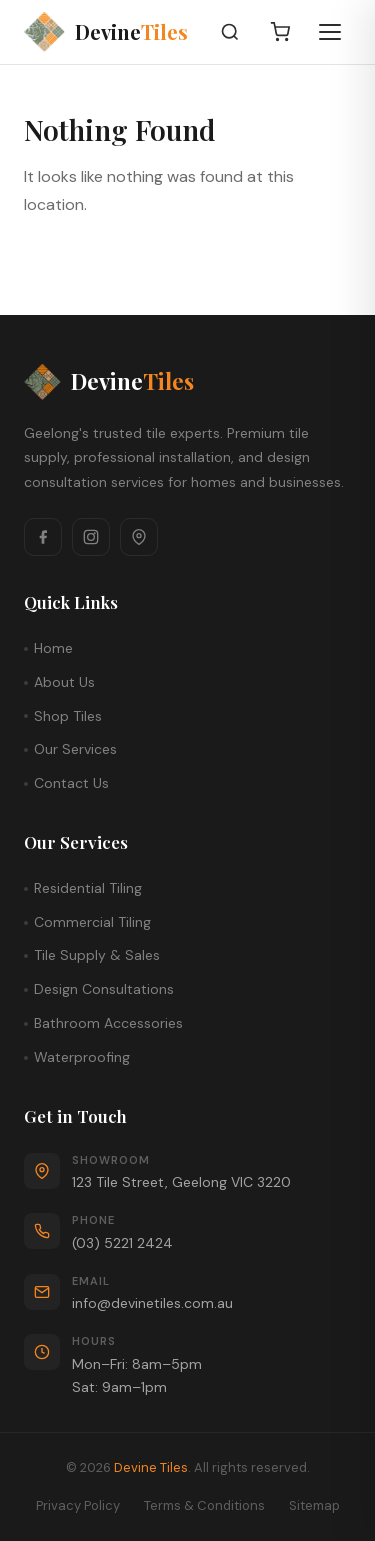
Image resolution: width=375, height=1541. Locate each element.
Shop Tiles (68, 716)
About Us (64, 682)
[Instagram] (91, 537)
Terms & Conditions (204, 1505)
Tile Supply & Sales (97, 955)
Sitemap (314, 1505)
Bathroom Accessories (108, 1023)
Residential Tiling (88, 888)
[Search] (230, 32)
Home (53, 648)
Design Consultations (104, 989)
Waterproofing (82, 1057)
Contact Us (71, 783)
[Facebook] (43, 537)
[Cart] (280, 32)
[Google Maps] (139, 537)
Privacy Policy (78, 1505)
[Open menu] (330, 32)
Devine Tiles (151, 1467)
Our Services (75, 749)
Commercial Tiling (92, 922)
